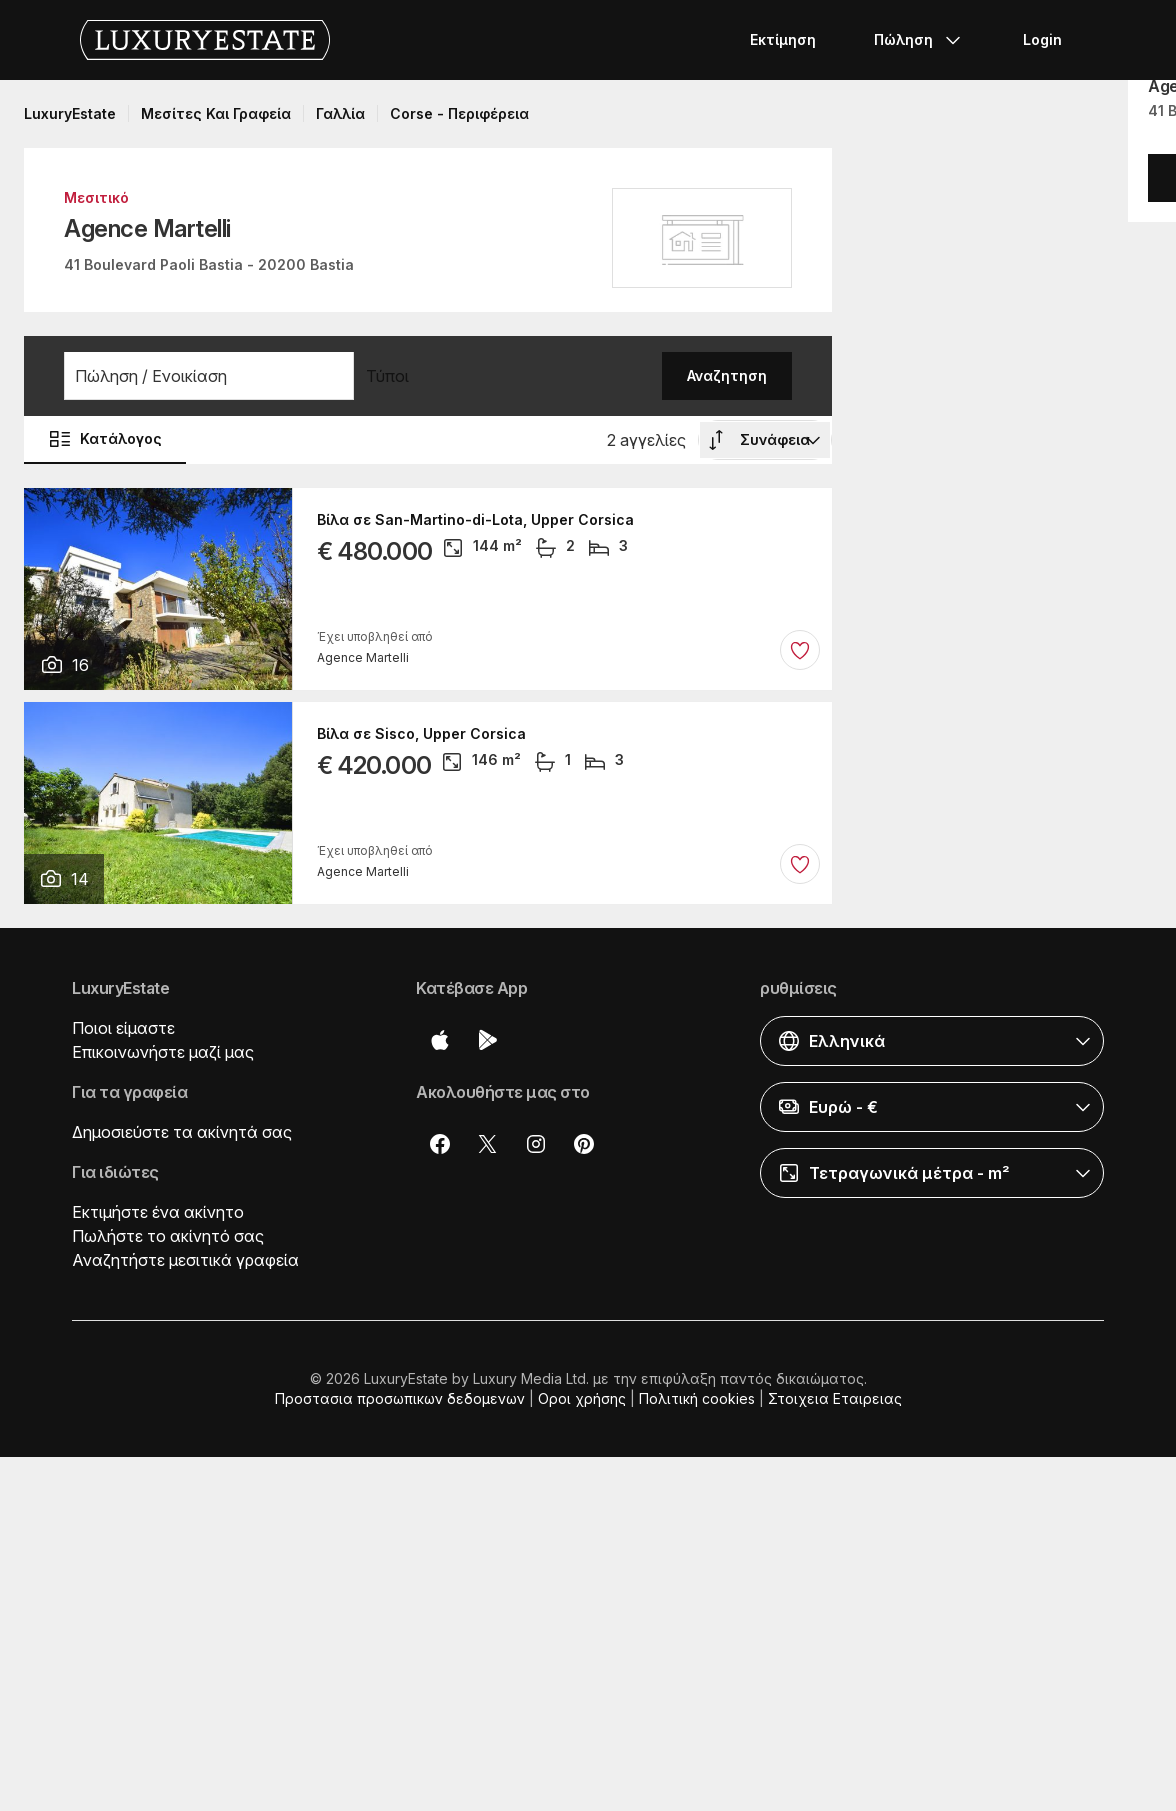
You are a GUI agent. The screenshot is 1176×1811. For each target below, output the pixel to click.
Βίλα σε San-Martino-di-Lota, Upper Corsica (475, 520)
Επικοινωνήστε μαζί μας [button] (163, 1052)
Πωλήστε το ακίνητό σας (168, 1236)
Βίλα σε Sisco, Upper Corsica (421, 734)
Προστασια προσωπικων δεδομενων (400, 1398)
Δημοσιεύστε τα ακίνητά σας (182, 1132)
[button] (209, 376)
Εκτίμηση (783, 39)
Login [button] (1042, 39)
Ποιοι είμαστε (123, 1028)
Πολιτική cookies (697, 1398)
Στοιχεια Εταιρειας (835, 1398)
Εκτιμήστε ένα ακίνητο (158, 1212)
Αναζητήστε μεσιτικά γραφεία (185, 1260)
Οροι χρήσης (582, 1398)
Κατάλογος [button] (105, 439)
